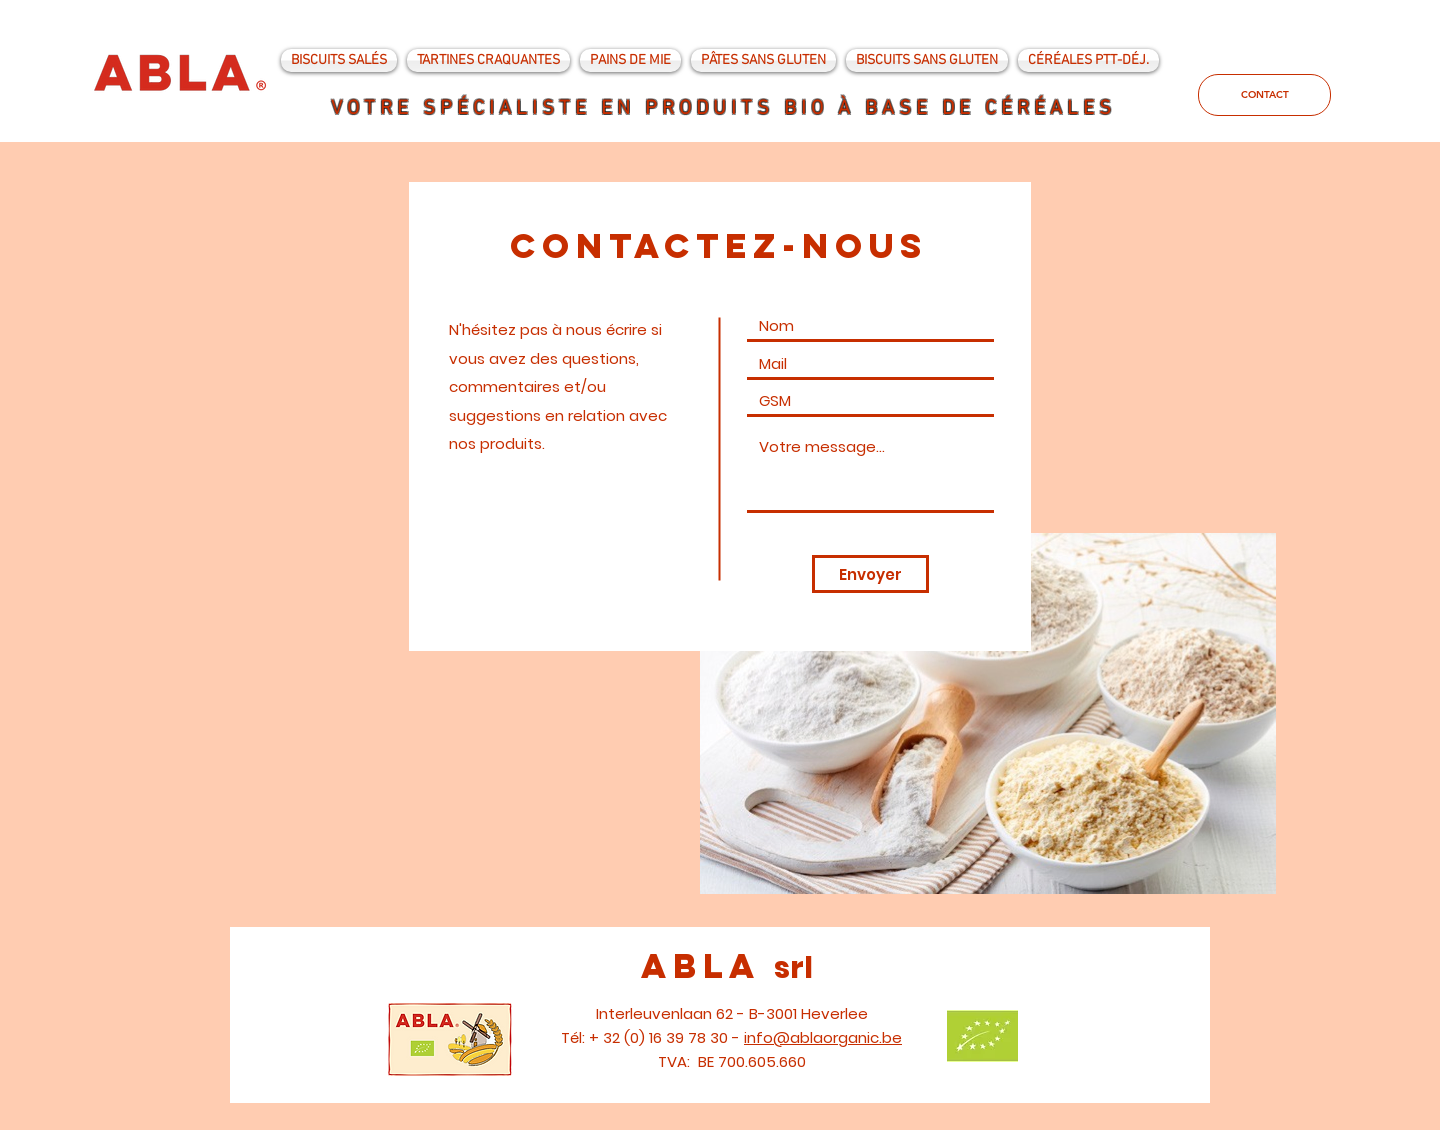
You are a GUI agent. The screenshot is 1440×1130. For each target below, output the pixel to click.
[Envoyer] (870, 574)
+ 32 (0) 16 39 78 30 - (666, 1037)
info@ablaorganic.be (823, 1037)
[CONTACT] (1264, 95)
